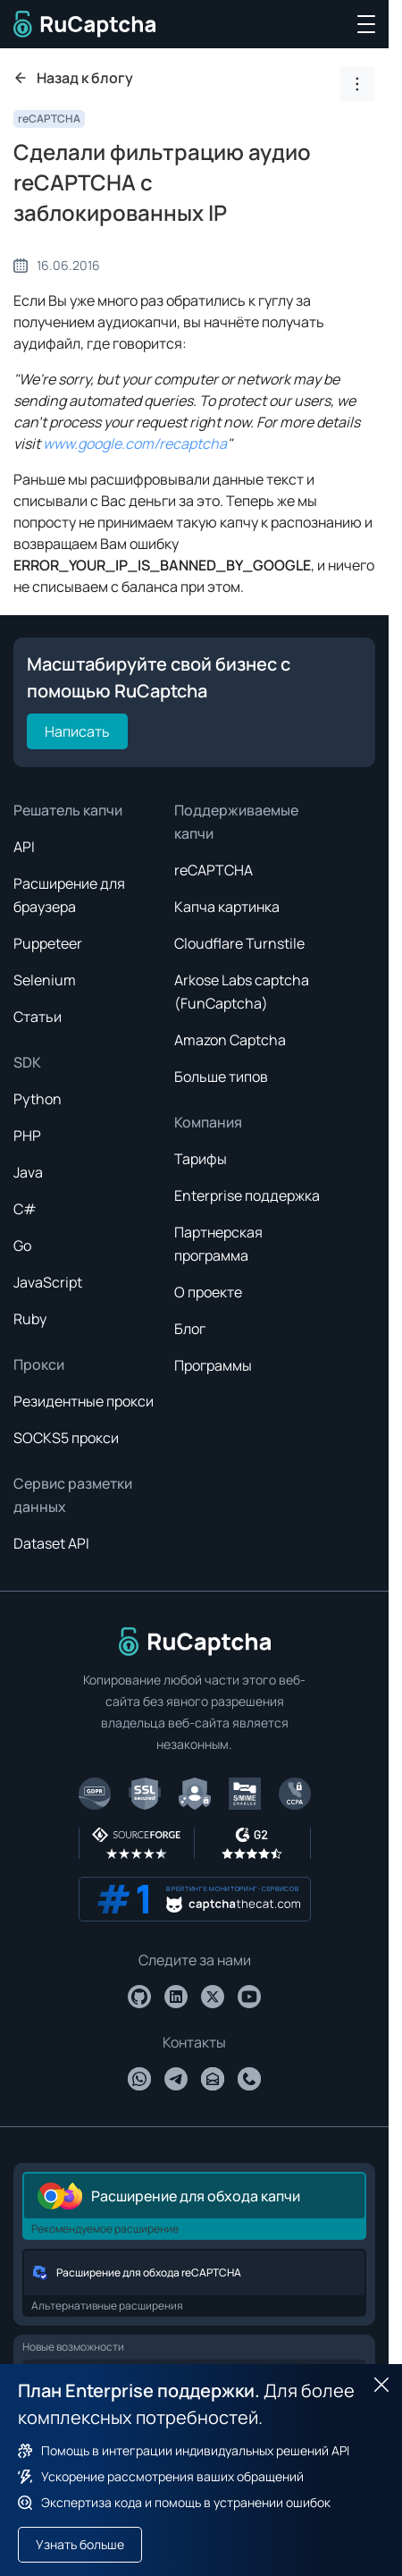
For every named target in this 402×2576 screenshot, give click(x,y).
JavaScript (47, 1282)
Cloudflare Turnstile (239, 943)
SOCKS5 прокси (66, 1438)
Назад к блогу (73, 78)
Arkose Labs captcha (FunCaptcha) (241, 991)
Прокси (38, 1364)
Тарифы (200, 1159)
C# (25, 1209)
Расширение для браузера (69, 895)
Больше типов (221, 1076)
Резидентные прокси (83, 1401)
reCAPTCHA (49, 118)
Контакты (194, 2042)
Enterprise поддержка (247, 1195)
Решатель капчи (67, 810)
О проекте (208, 1292)
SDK (27, 1062)
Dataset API (51, 1543)
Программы (213, 1365)
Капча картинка (227, 906)
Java (28, 1172)
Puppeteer (47, 943)
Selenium (44, 980)
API (24, 847)
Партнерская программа (218, 1243)
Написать (77, 731)
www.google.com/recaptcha (135, 443)
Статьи (37, 1016)
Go (22, 1245)
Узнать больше (80, 2544)
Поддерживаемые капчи (236, 821)
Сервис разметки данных (72, 1495)
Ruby (29, 1319)
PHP (27, 1135)
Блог (189, 1329)
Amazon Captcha (230, 1040)
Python (37, 1099)
